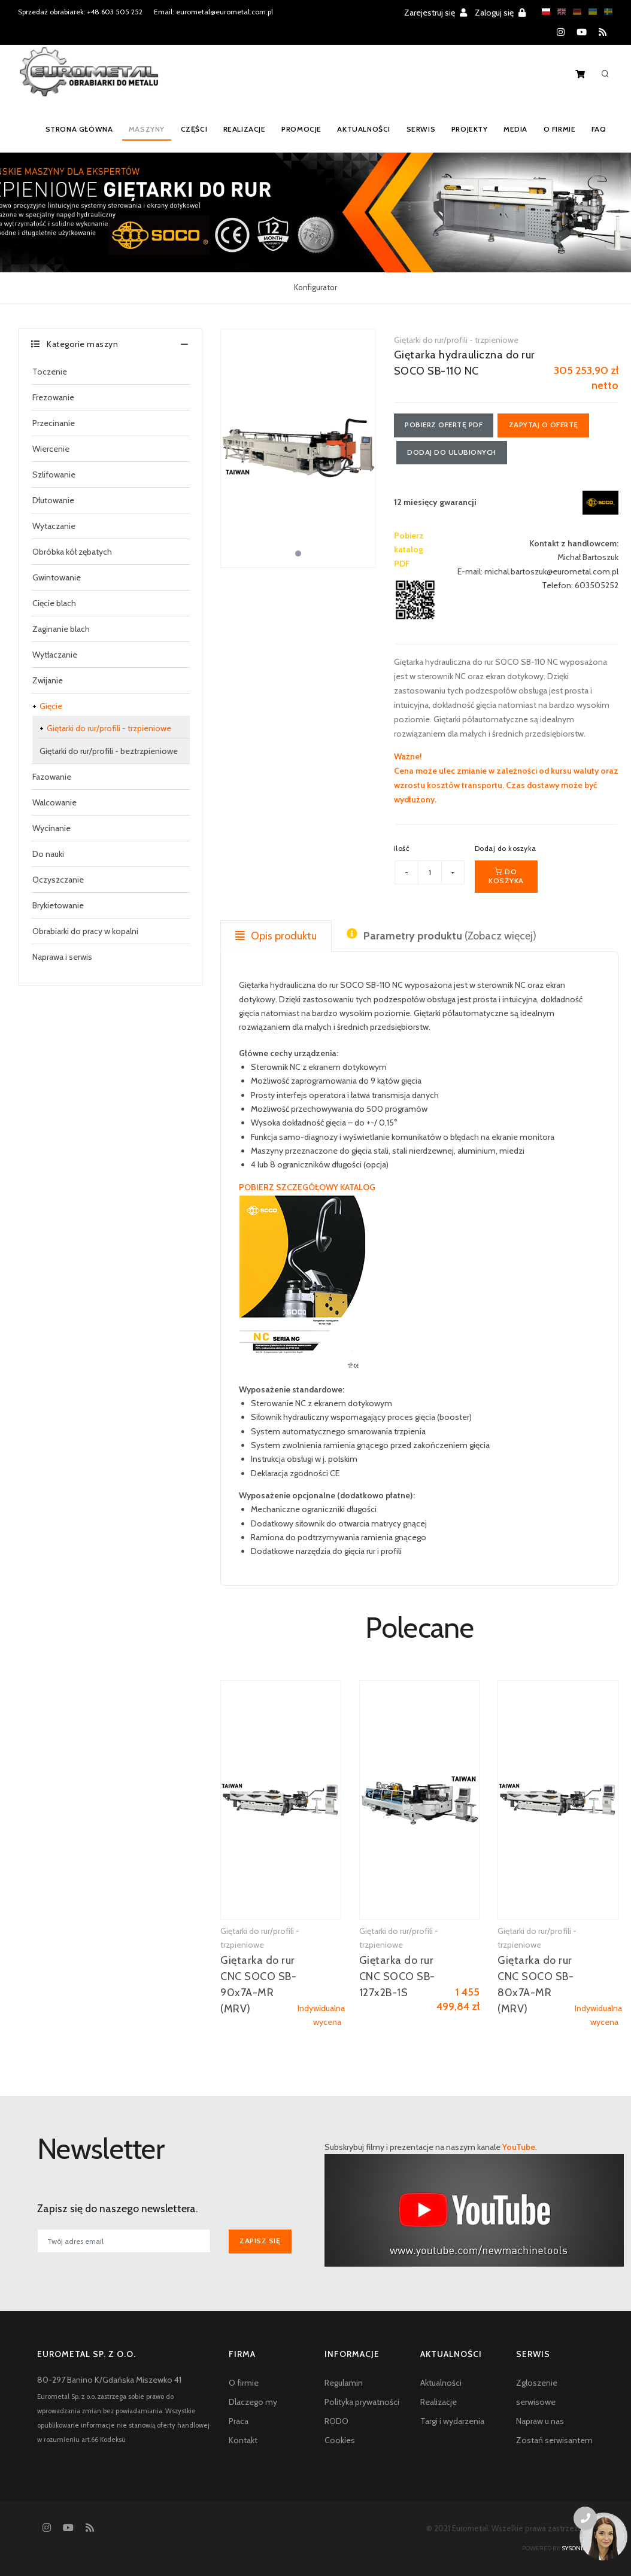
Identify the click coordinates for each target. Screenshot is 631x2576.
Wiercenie (50, 448)
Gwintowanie (56, 577)
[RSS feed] (602, 32)
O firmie (558, 128)
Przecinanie (53, 423)
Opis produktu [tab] (276, 935)
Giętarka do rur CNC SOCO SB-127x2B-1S (397, 1976)
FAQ (598, 128)
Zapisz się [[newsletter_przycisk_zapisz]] (260, 2241)
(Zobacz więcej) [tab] (441, 935)
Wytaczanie (53, 526)
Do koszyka (506, 876)
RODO (336, 2421)
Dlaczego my (253, 2401)
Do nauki (48, 853)
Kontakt (243, 2440)
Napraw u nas (540, 2421)
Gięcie (51, 706)
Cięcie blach (54, 603)
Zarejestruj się (435, 12)
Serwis (419, 128)
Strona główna (77, 128)
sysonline (578, 2548)
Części (194, 128)
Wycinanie (51, 828)
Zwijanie (47, 680)
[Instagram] (560, 32)
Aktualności (362, 128)
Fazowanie (51, 776)
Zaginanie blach (61, 629)
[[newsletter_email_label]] (124, 2241)
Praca (238, 2421)
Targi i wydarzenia (452, 2421)
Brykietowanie (58, 905)
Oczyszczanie (58, 879)
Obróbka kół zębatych (72, 551)
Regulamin (343, 2382)
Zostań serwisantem (554, 2440)
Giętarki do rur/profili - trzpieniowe (109, 728)
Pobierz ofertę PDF (444, 425)
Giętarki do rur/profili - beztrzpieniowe (109, 751)
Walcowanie (54, 802)
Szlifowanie (53, 474)
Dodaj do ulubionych (452, 452)
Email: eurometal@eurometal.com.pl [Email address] (213, 11)
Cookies (339, 2440)
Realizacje (243, 128)
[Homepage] (89, 79)
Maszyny (146, 128)
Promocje (300, 128)
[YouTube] (581, 32)
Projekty (468, 128)
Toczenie (49, 371)
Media (514, 128)
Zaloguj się (500, 12)
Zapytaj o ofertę (545, 425)
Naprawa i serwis (62, 956)
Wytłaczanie (54, 654)
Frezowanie (53, 397)
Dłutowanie (53, 500)
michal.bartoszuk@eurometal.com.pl (551, 572)
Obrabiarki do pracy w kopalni (85, 931)
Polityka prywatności (361, 2401)
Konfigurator (315, 287)
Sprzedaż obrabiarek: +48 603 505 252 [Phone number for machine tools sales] (80, 11)
